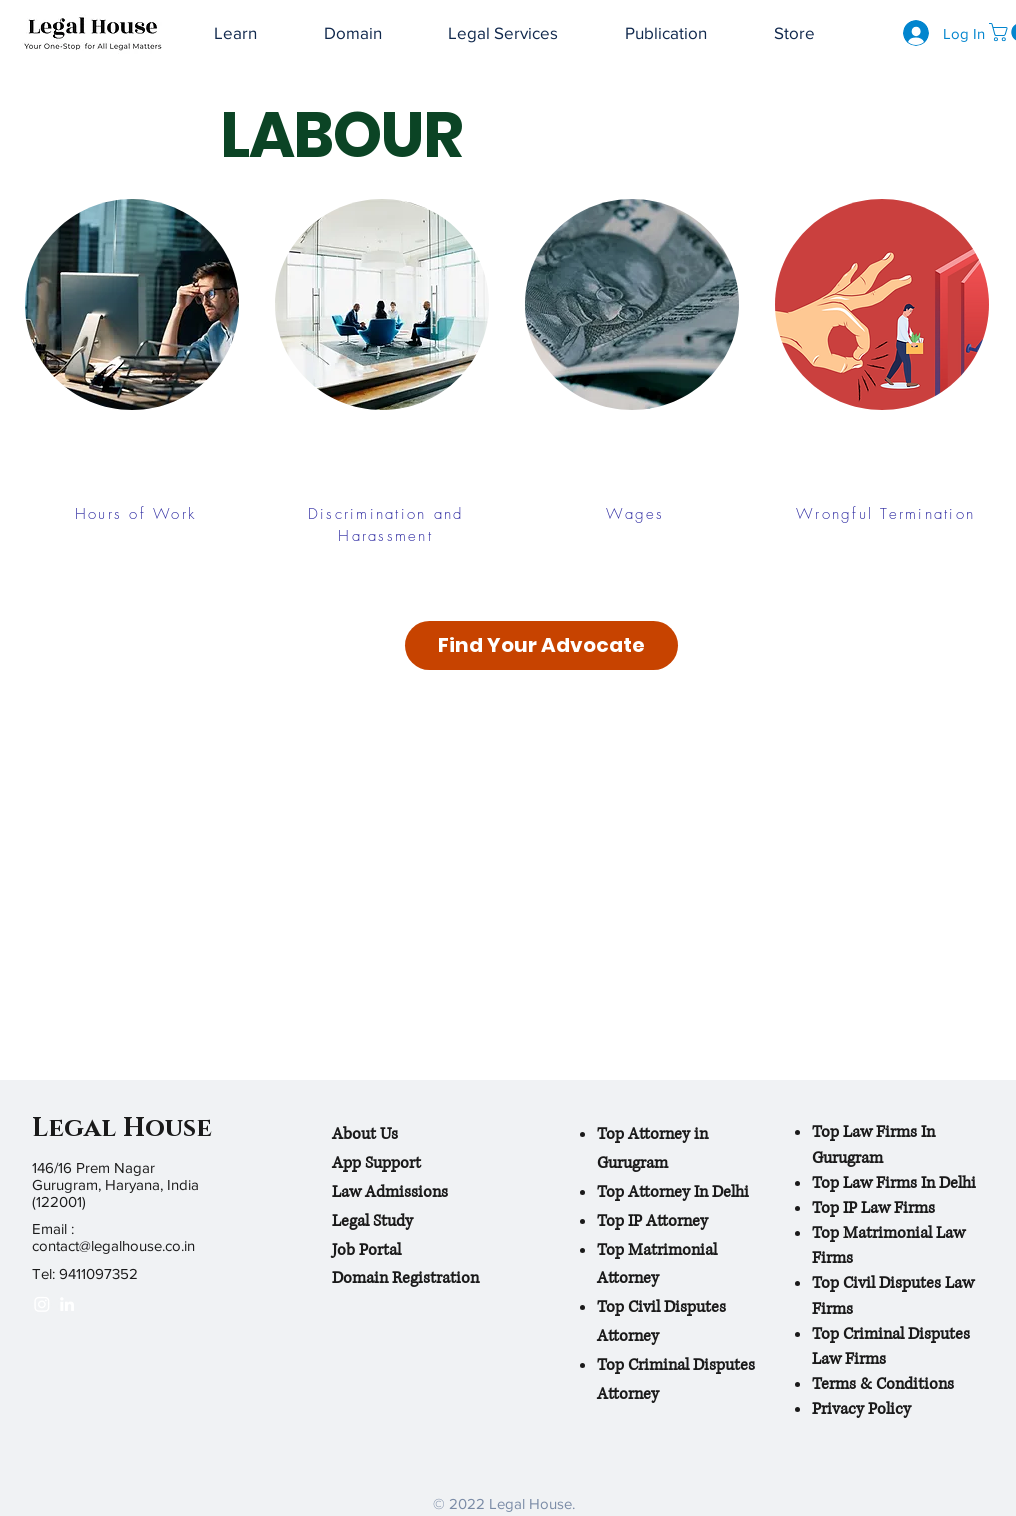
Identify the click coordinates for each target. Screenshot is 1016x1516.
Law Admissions (390, 1192)
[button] (666, 33)
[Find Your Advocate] (541, 645)
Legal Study (372, 1221)
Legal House (122, 1128)
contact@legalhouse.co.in (113, 1245)
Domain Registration (405, 1278)
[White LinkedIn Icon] (67, 1304)
